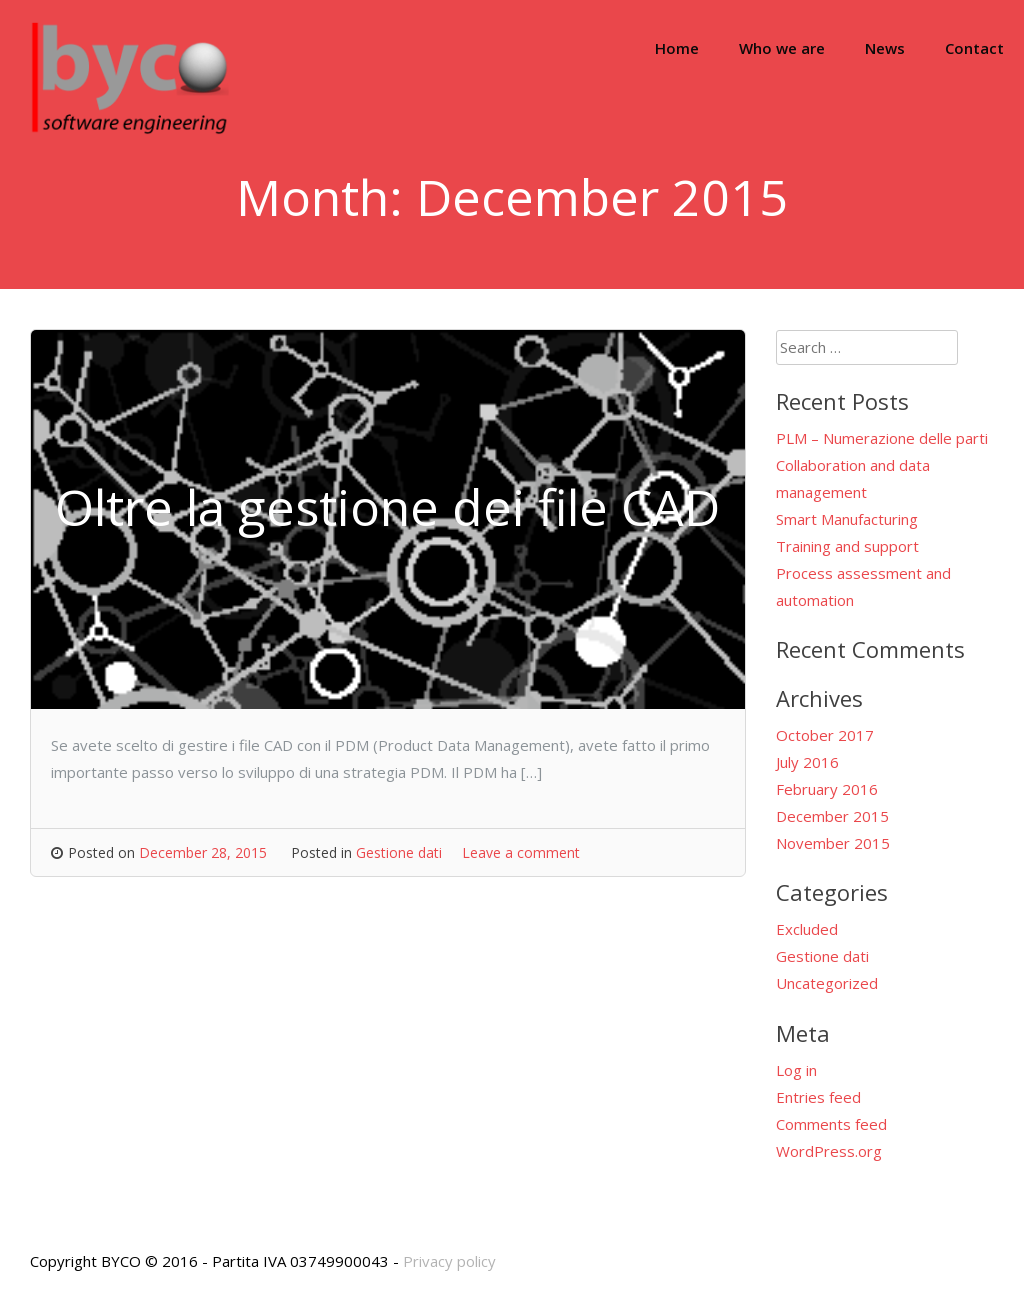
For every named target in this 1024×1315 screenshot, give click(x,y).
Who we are (782, 48)
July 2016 (807, 762)
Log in (796, 1070)
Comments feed (831, 1124)
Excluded (807, 929)
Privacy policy (449, 1261)
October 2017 (825, 735)
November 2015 (833, 843)
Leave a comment (521, 852)
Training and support (847, 546)
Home (677, 48)
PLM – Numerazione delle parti (882, 438)
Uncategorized (827, 983)
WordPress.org (829, 1151)
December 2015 (832, 816)
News (885, 48)
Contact (974, 48)
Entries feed (818, 1097)
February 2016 (827, 789)
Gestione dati (399, 852)
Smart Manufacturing (847, 519)
